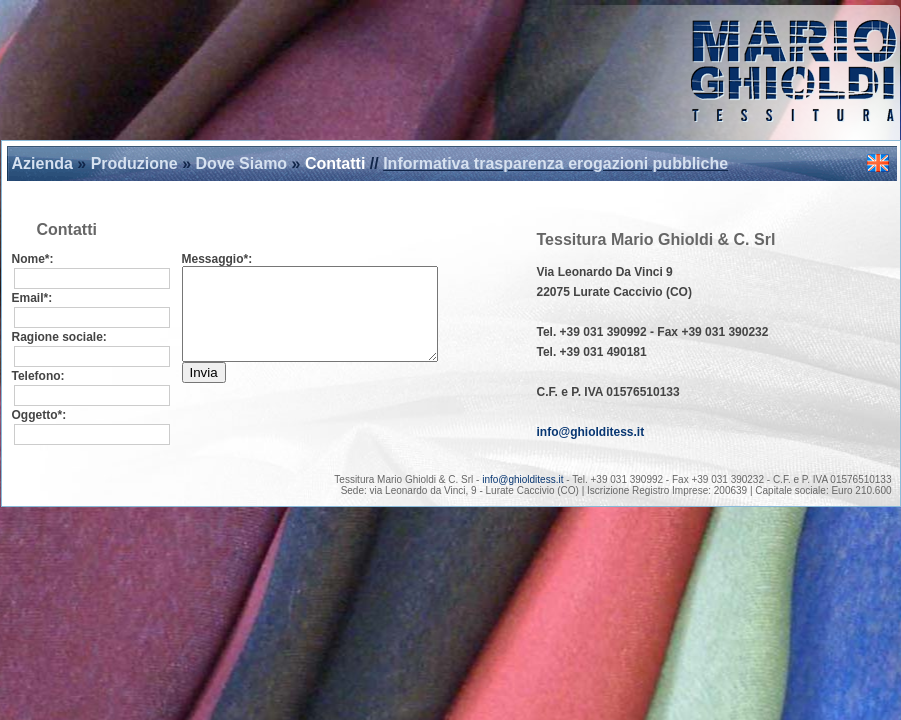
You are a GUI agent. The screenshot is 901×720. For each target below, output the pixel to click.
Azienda (42, 163)
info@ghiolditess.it (591, 432)
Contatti (335, 163)
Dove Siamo (242, 163)
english (878, 163)
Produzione (134, 163)
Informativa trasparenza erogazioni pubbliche (555, 163)
